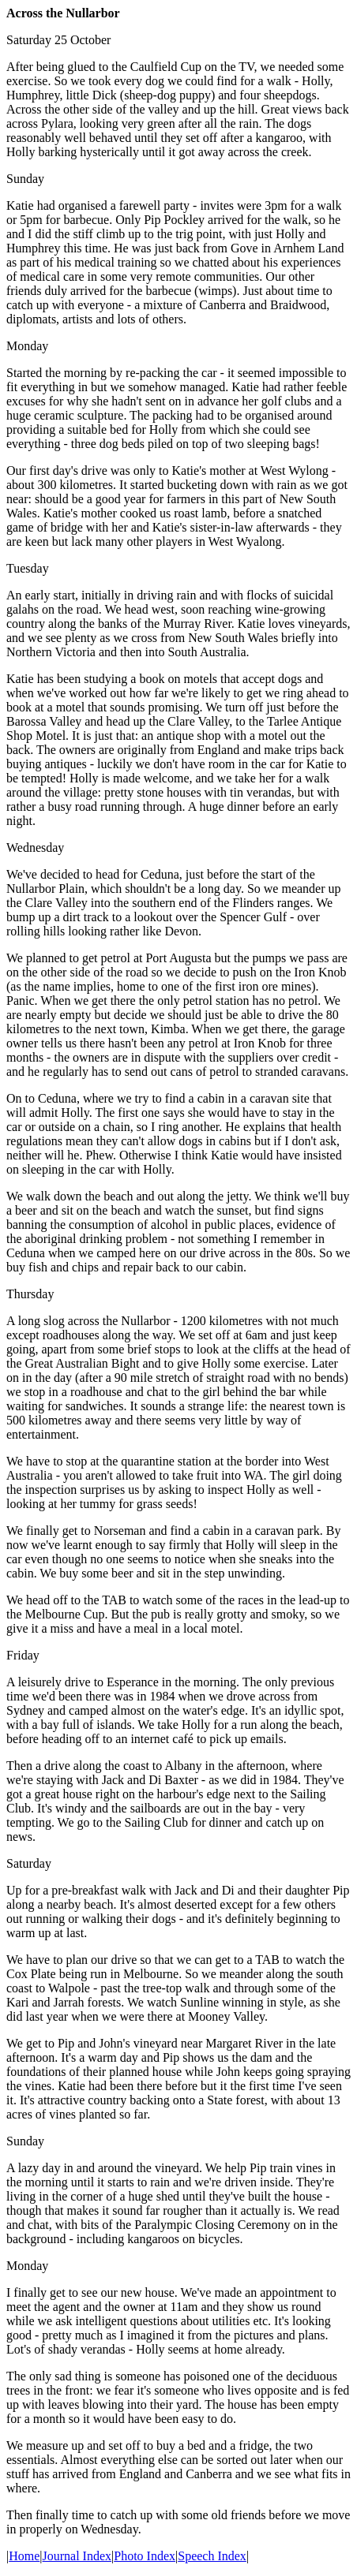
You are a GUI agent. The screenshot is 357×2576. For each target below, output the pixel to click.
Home (24, 2556)
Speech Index (212, 2556)
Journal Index (77, 2556)
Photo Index (144, 2556)
